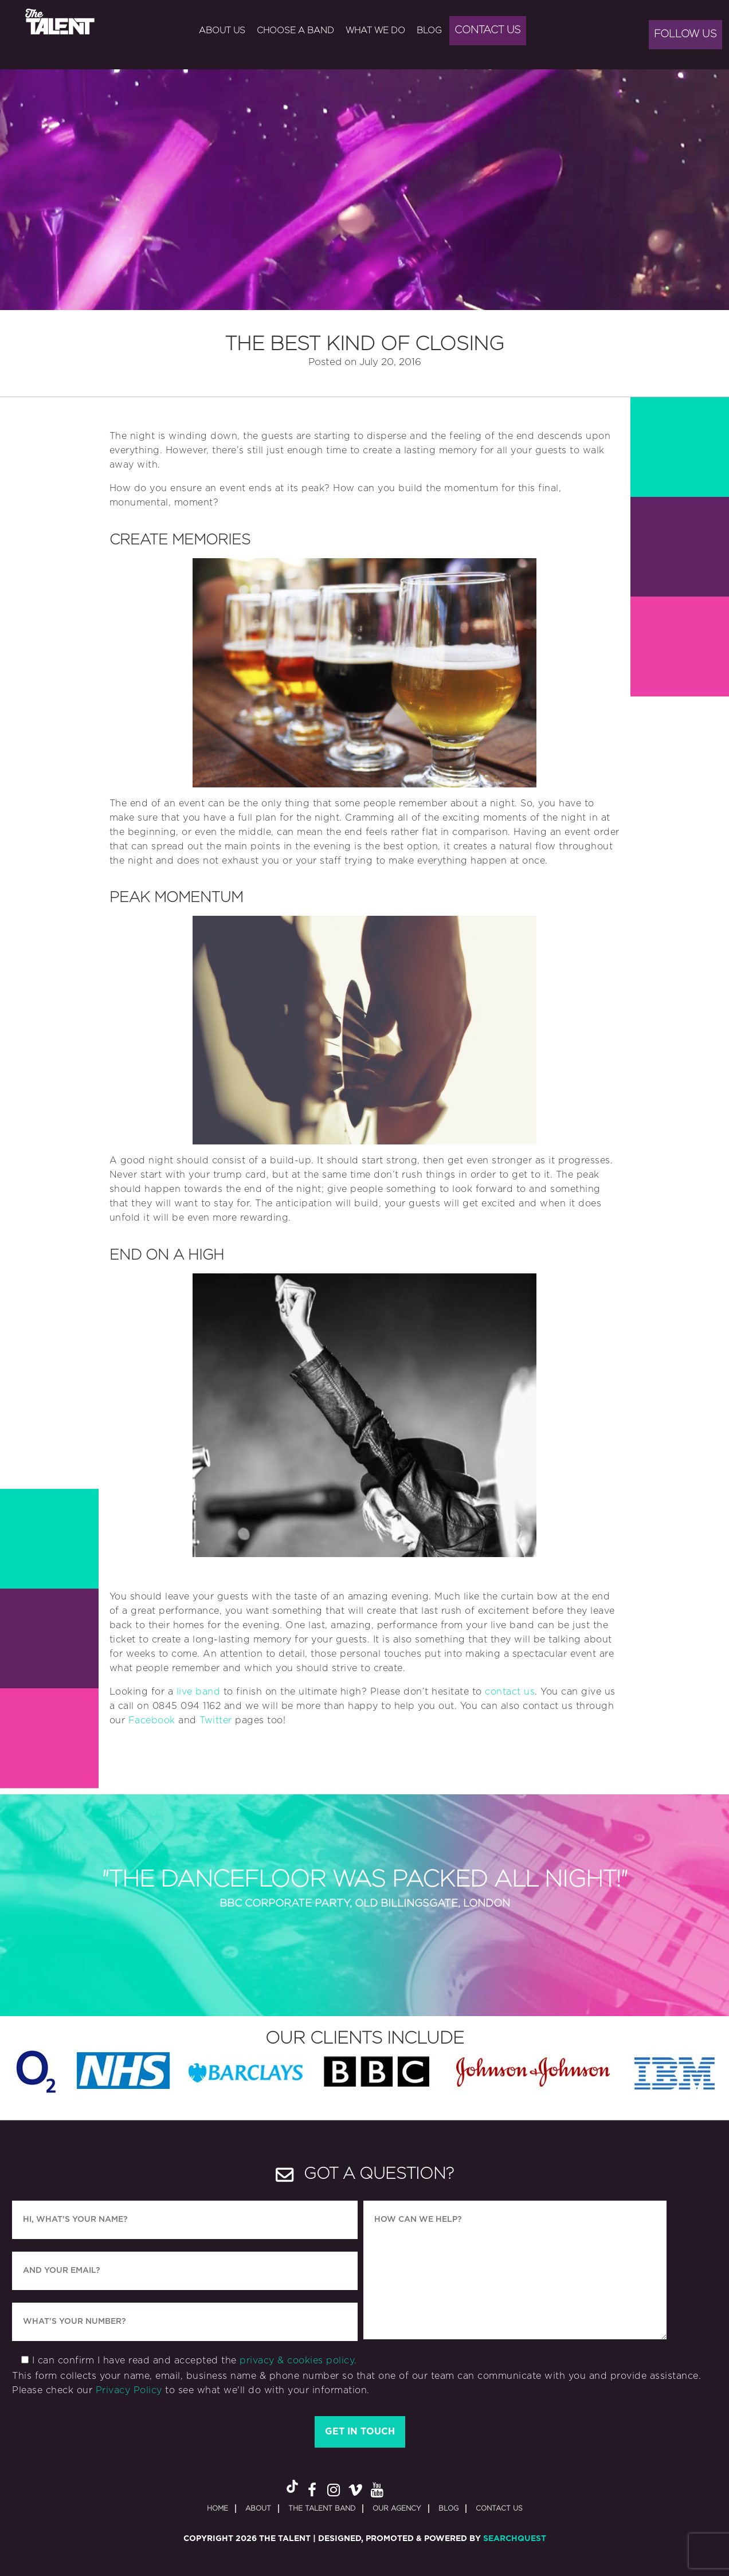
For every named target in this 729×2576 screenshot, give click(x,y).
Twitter (215, 1720)
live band (199, 1691)
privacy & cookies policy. (298, 2360)
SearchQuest (514, 2539)
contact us (510, 1691)
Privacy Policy (129, 2390)
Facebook (151, 1720)
